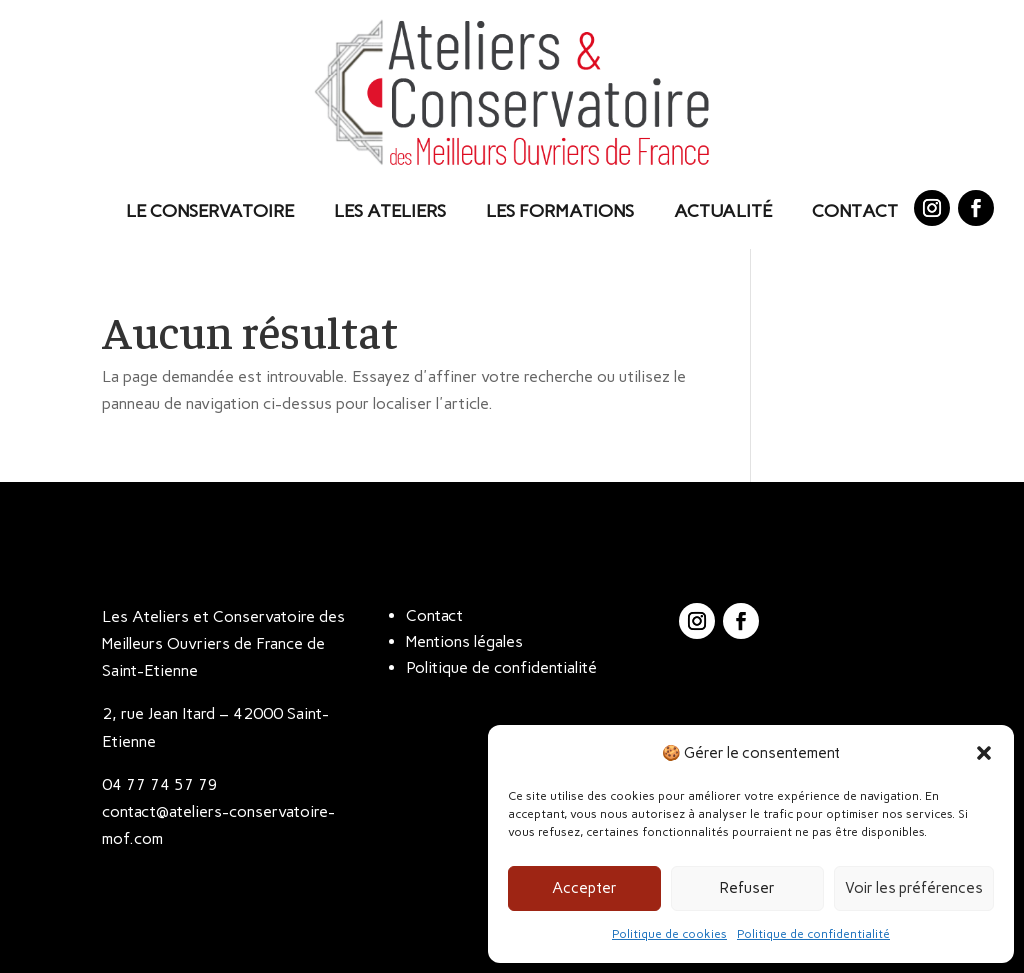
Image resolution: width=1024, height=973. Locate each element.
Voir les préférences (914, 888)
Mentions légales (464, 641)
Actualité (723, 211)
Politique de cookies (669, 934)
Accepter (584, 888)
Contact (855, 211)
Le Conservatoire (210, 211)
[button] (984, 753)
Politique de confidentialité (813, 934)
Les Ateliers (390, 211)
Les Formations (560, 211)
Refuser (747, 888)
